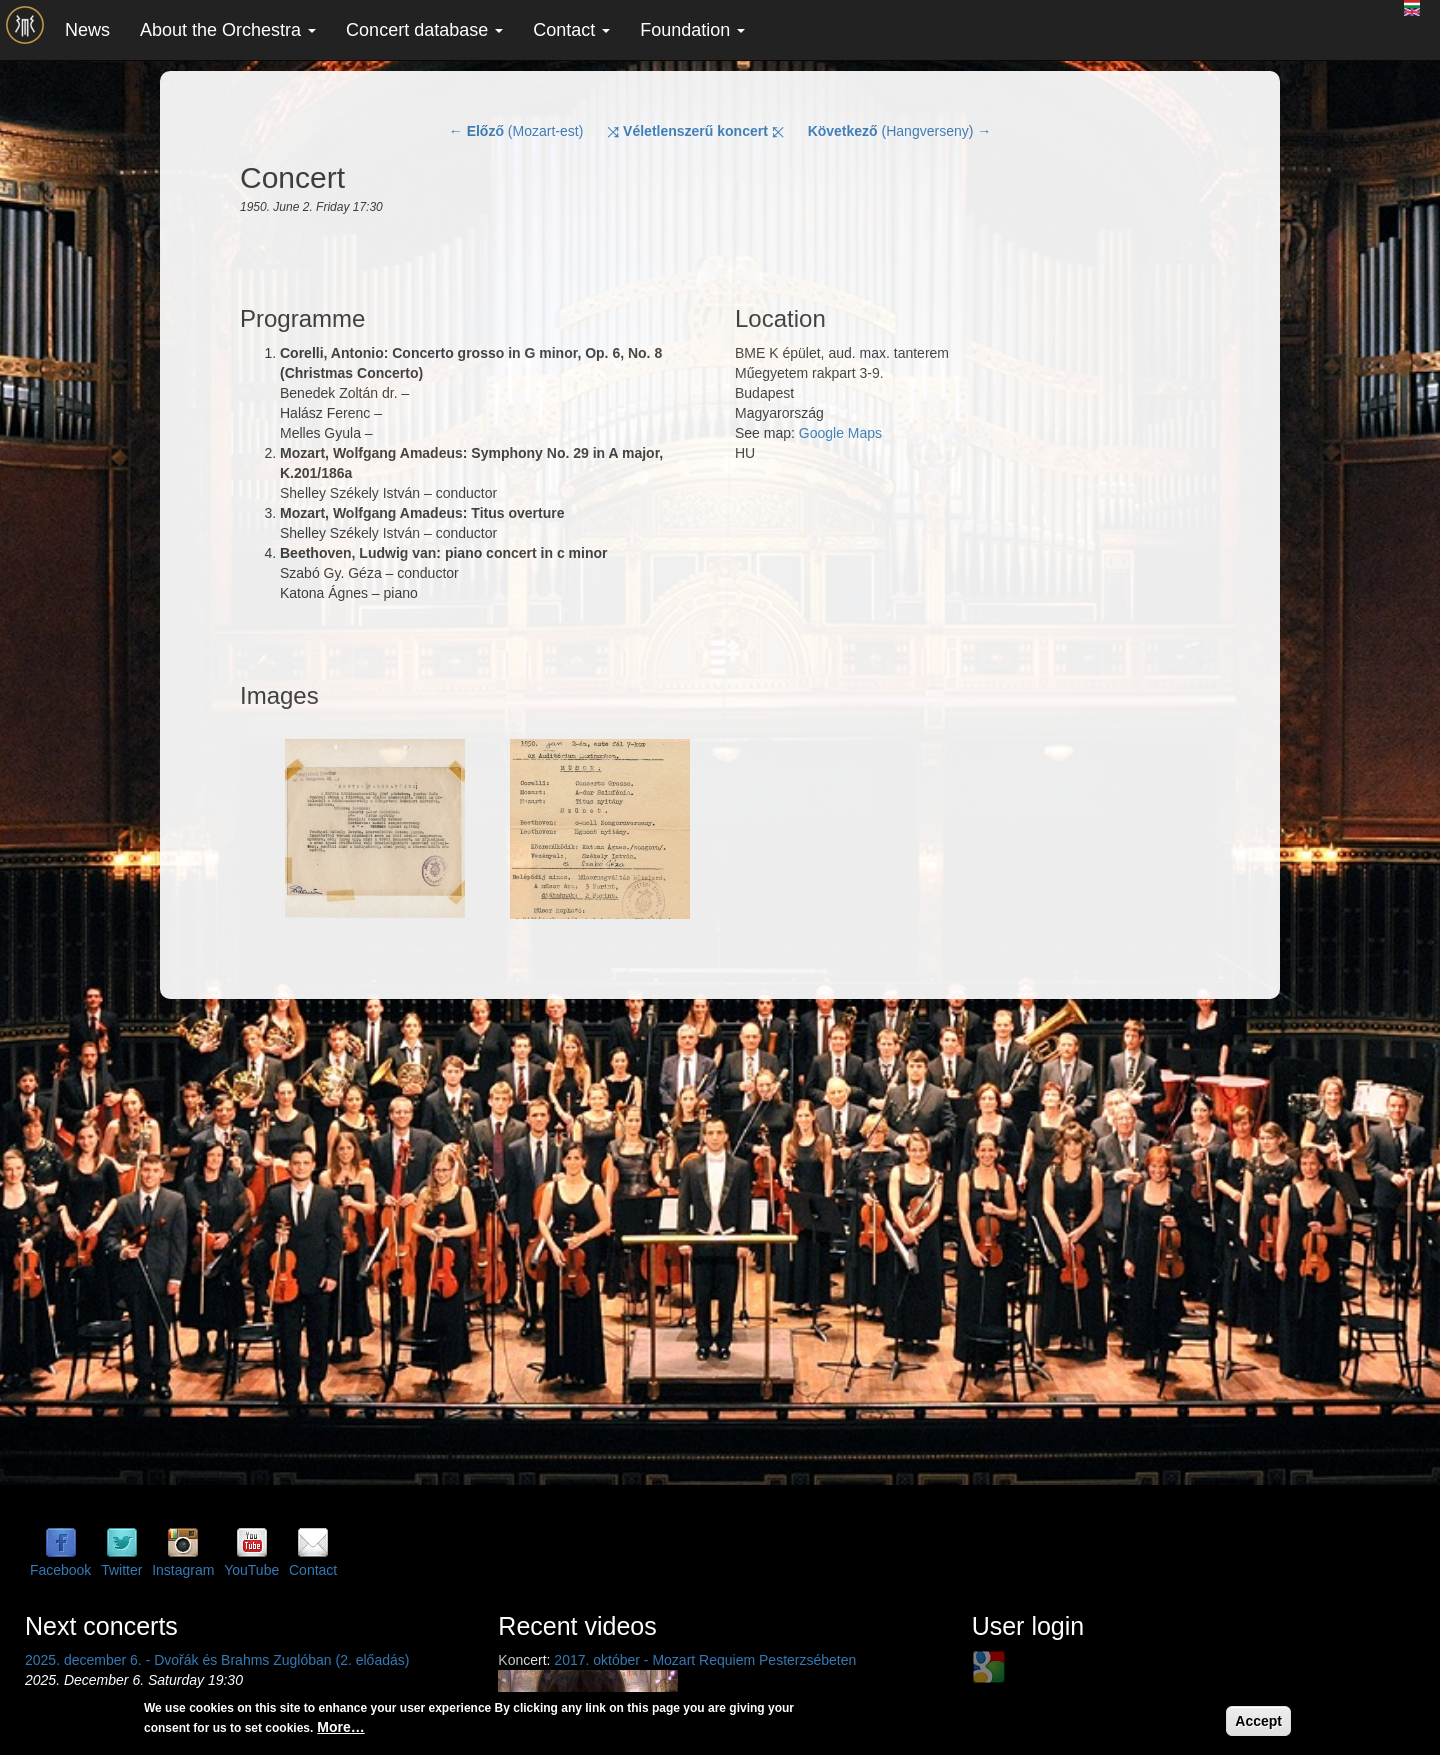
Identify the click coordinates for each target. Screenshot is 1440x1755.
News (87, 30)
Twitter (121, 1570)
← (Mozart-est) (516, 131)
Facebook (60, 1570)
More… (340, 1727)
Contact (571, 30)
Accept (1258, 1721)
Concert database (424, 30)
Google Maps (840, 433)
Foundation (692, 30)
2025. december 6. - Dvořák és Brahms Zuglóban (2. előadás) (217, 1660)
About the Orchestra (228, 30)
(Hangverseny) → (900, 131)
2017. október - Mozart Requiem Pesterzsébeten (705, 1660)
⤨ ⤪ (695, 131)
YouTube (251, 1570)
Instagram (183, 1570)
